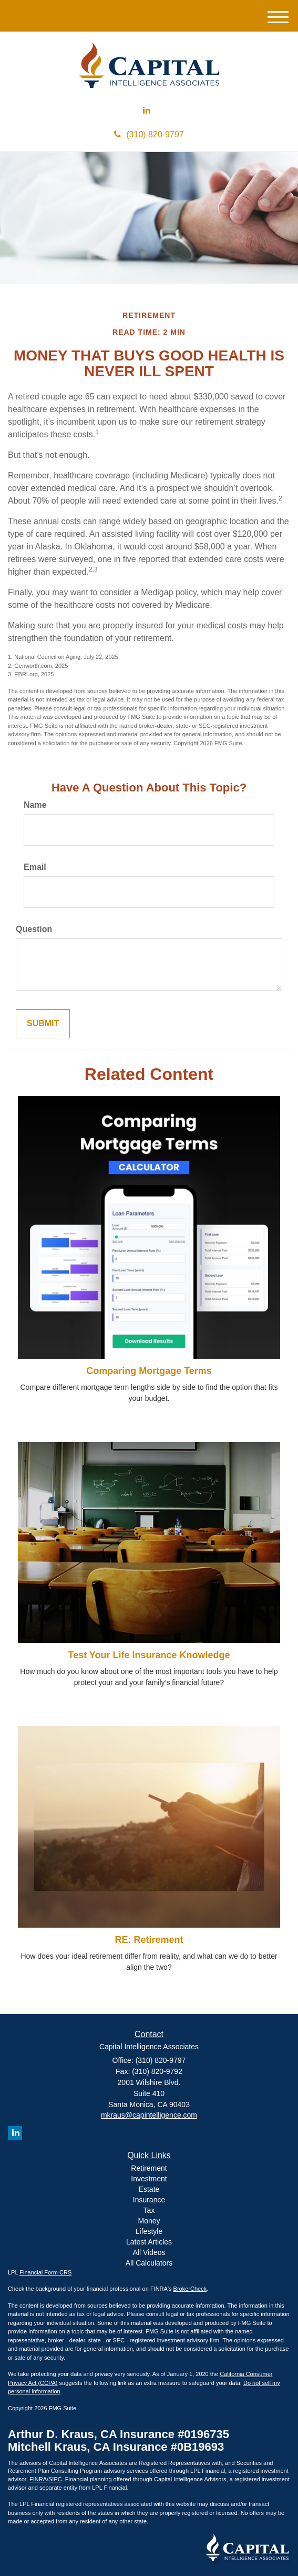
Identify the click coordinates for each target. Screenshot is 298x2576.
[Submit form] (43, 1023)
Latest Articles (149, 2242)
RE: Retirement (149, 1939)
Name (35, 804)
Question (34, 929)
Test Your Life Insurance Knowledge (149, 1655)
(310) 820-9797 (148, 134)
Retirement (149, 2168)
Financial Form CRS (45, 2272)
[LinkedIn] (146, 111)
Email (35, 867)
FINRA (38, 2479)
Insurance (149, 2200)
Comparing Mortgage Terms (149, 1371)
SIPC (55, 2479)
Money (149, 2221)
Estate (149, 2189)
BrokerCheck (190, 2289)
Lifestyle (149, 2231)
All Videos (148, 2252)
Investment (149, 2178)
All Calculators (149, 2263)
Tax (149, 2210)
